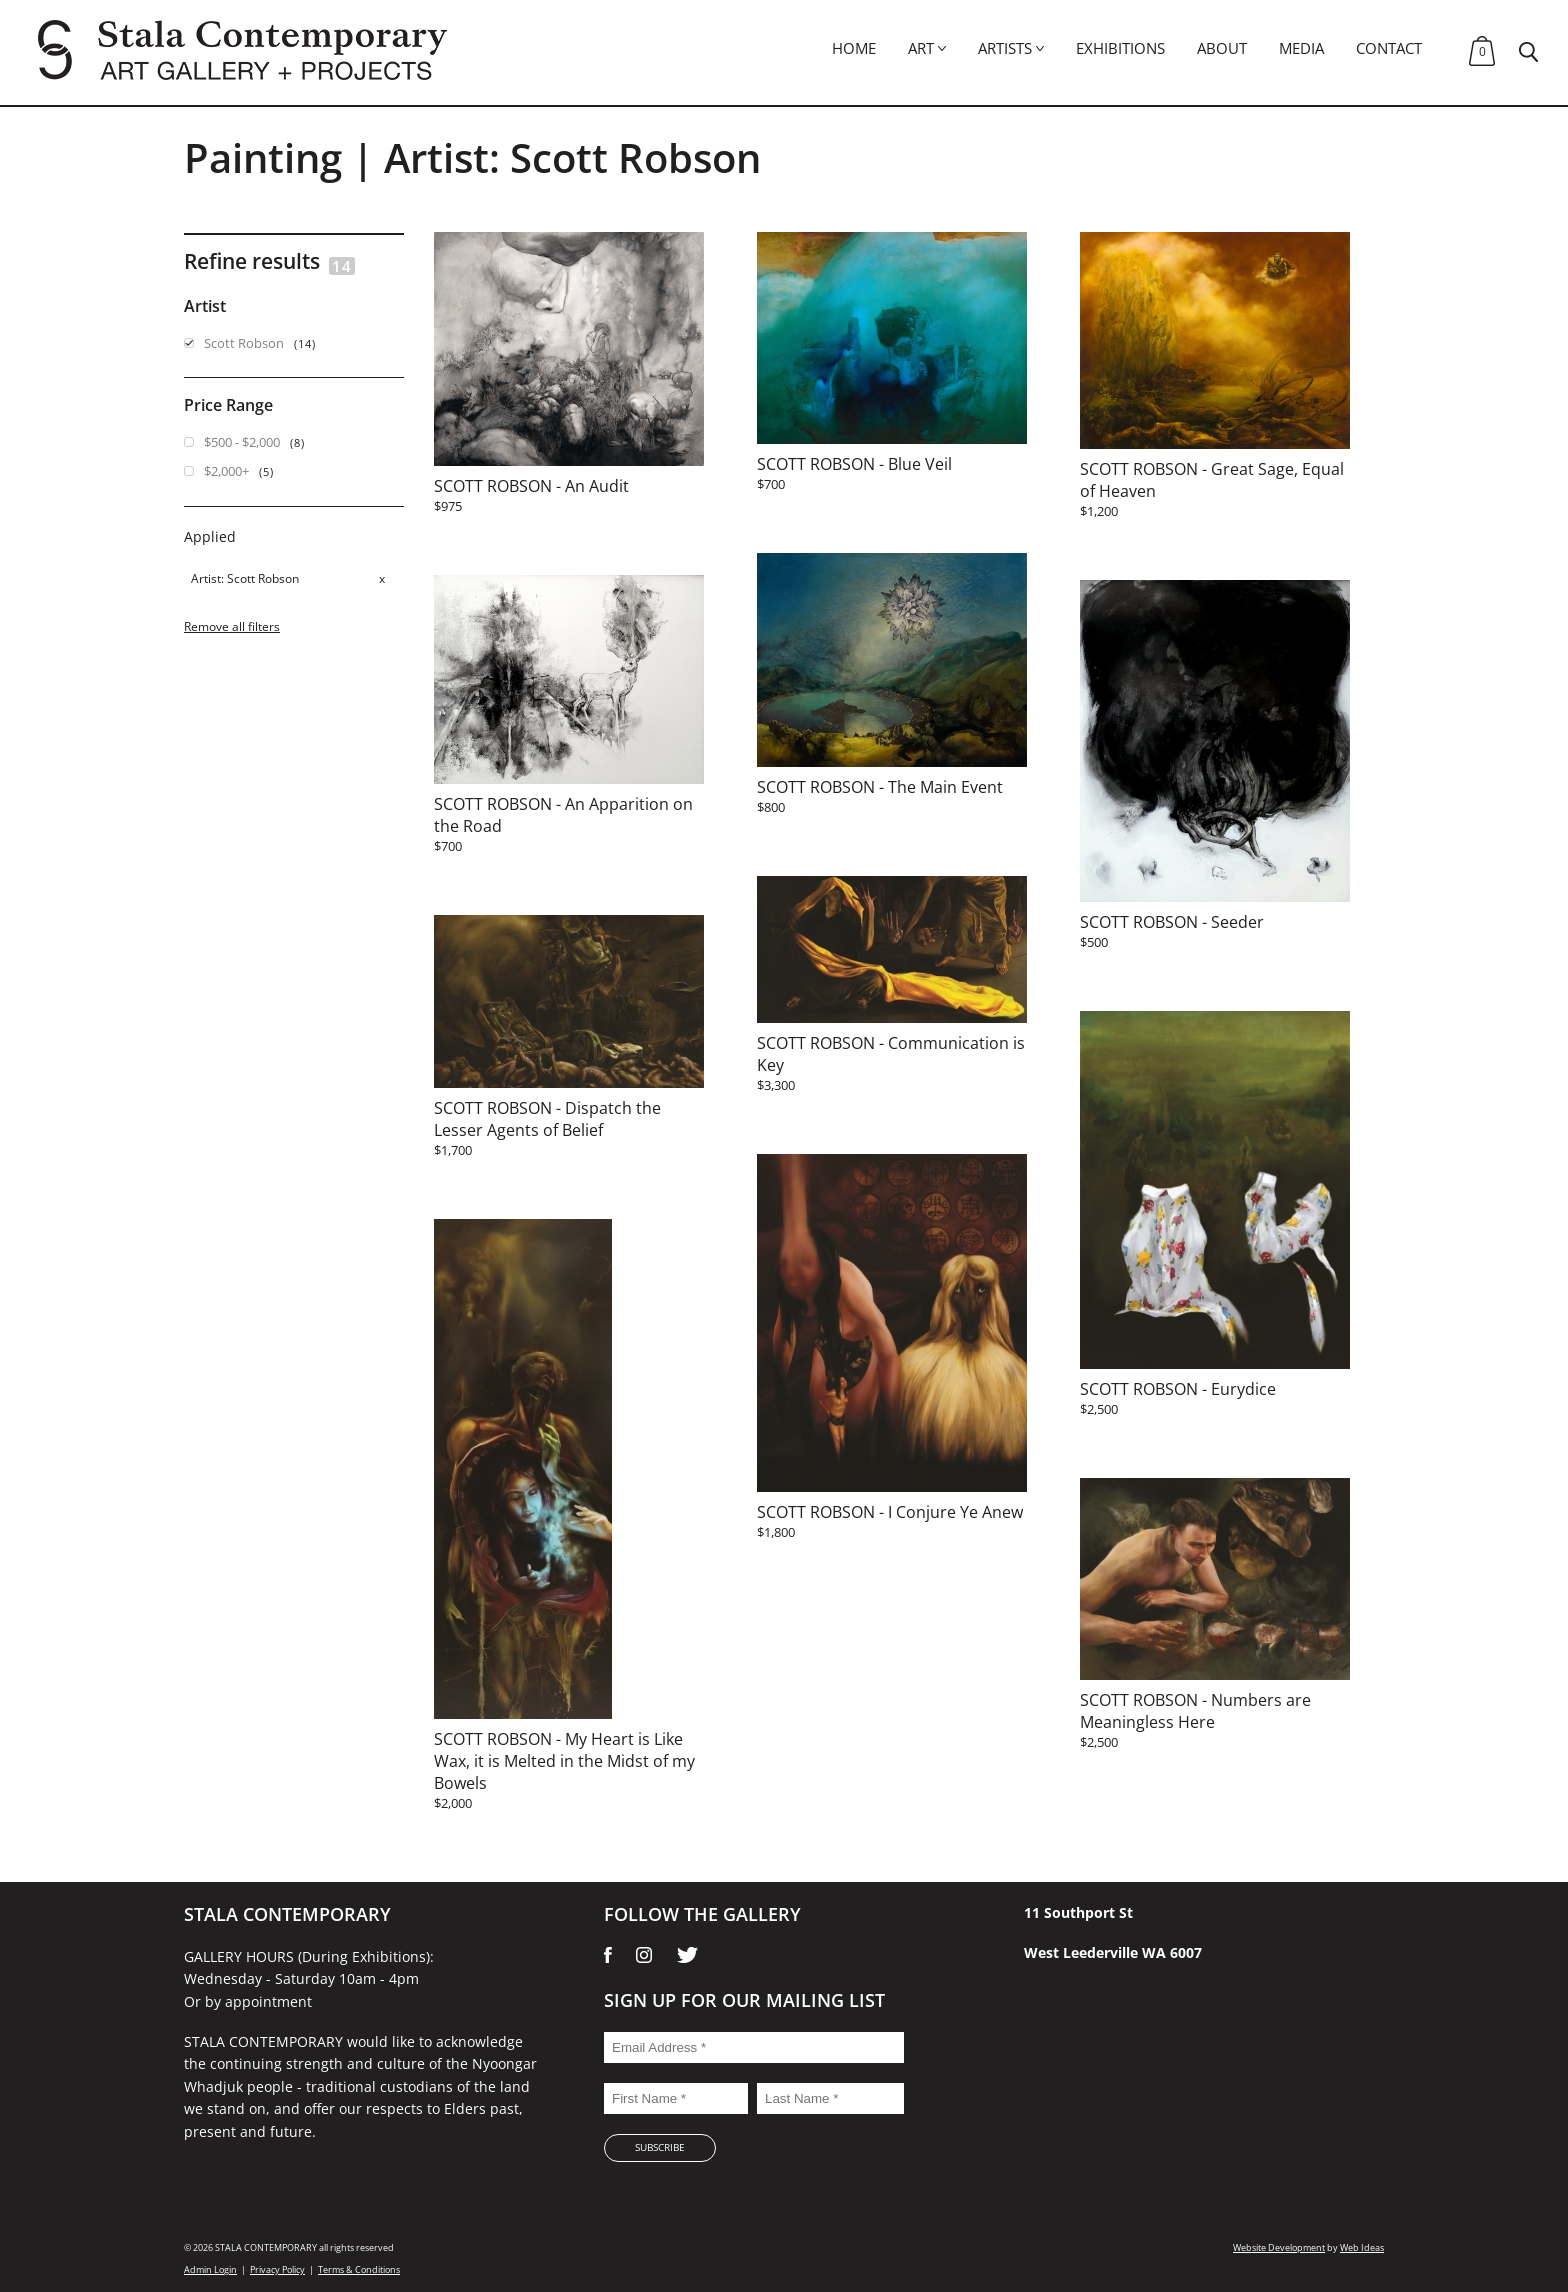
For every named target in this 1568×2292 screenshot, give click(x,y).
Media (1301, 48)
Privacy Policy (277, 2269)
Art (921, 48)
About (1222, 48)
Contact (1389, 48)
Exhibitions (1120, 48)
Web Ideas (1362, 2247)
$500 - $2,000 (232, 442)
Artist (206, 578)
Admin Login (210, 2269)
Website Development (1279, 2247)
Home (854, 48)
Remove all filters (232, 626)
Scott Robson (234, 343)
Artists (1005, 48)
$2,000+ (216, 471)
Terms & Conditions (359, 2269)
